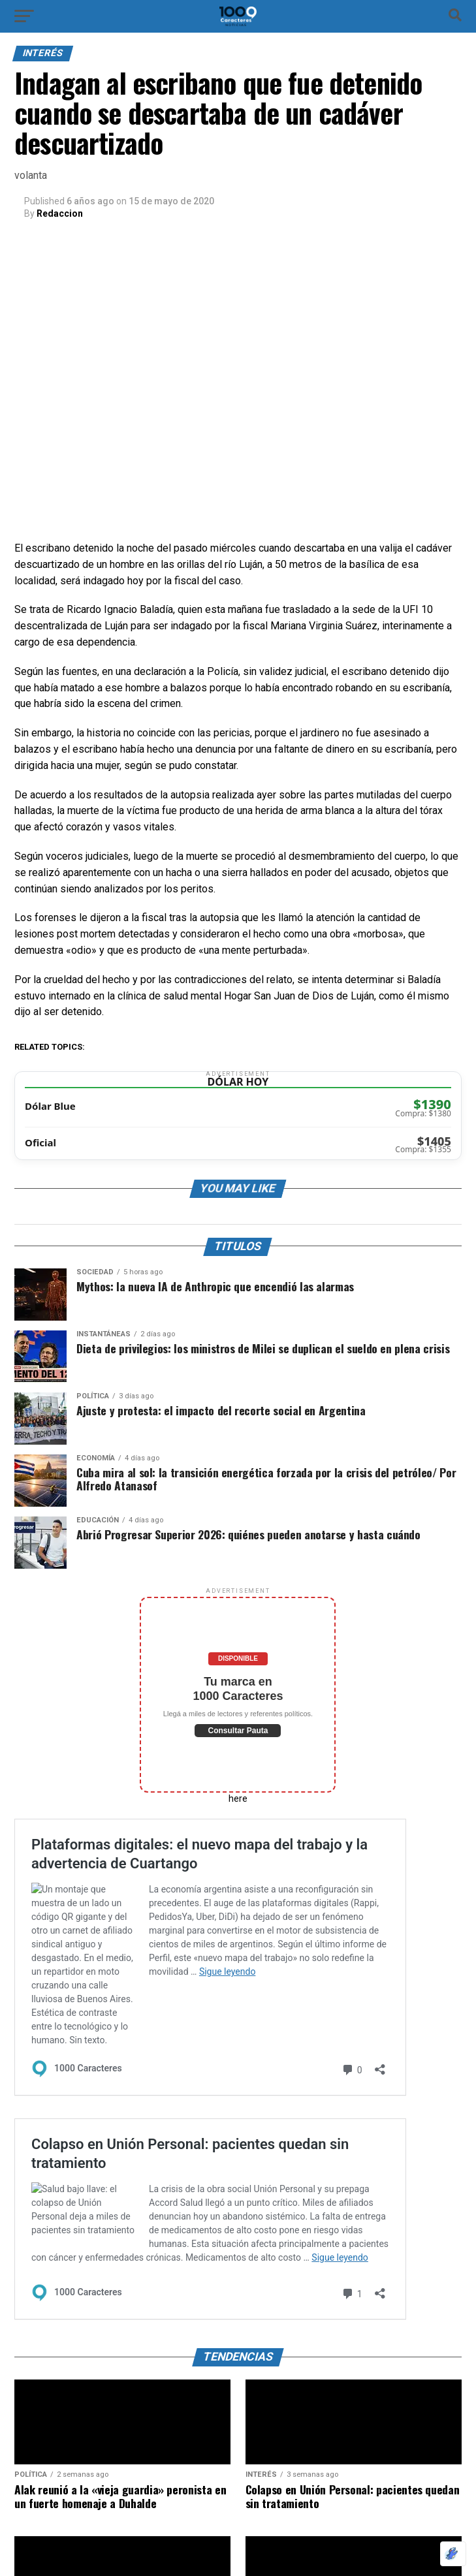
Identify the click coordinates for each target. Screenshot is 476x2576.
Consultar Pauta (238, 1730)
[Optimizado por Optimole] (453, 2553)
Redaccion (60, 213)
